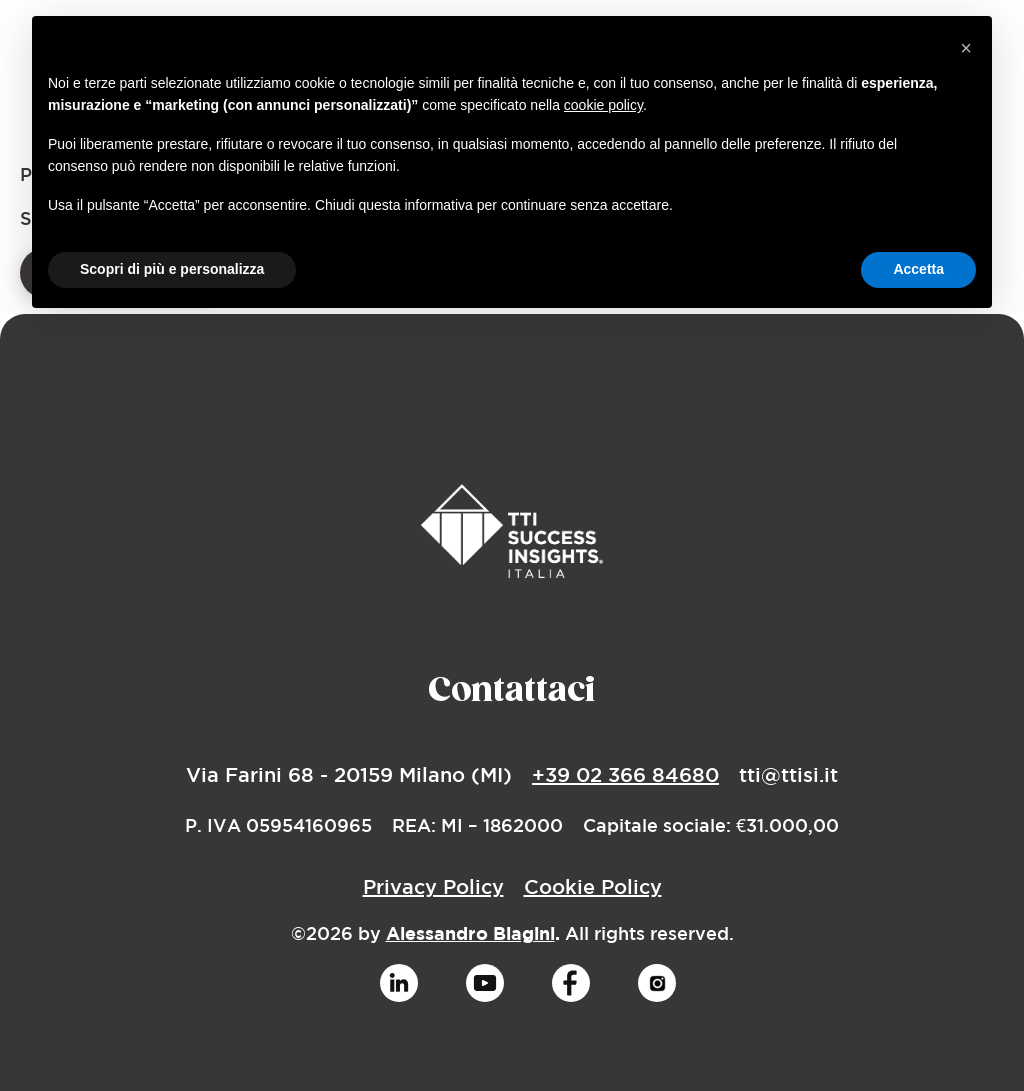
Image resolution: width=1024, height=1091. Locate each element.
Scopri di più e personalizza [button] (172, 269)
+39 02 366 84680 (625, 774)
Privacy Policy (433, 886)
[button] (966, 48)
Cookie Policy (593, 886)
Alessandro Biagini (470, 933)
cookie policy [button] (603, 105)
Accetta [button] (918, 269)
